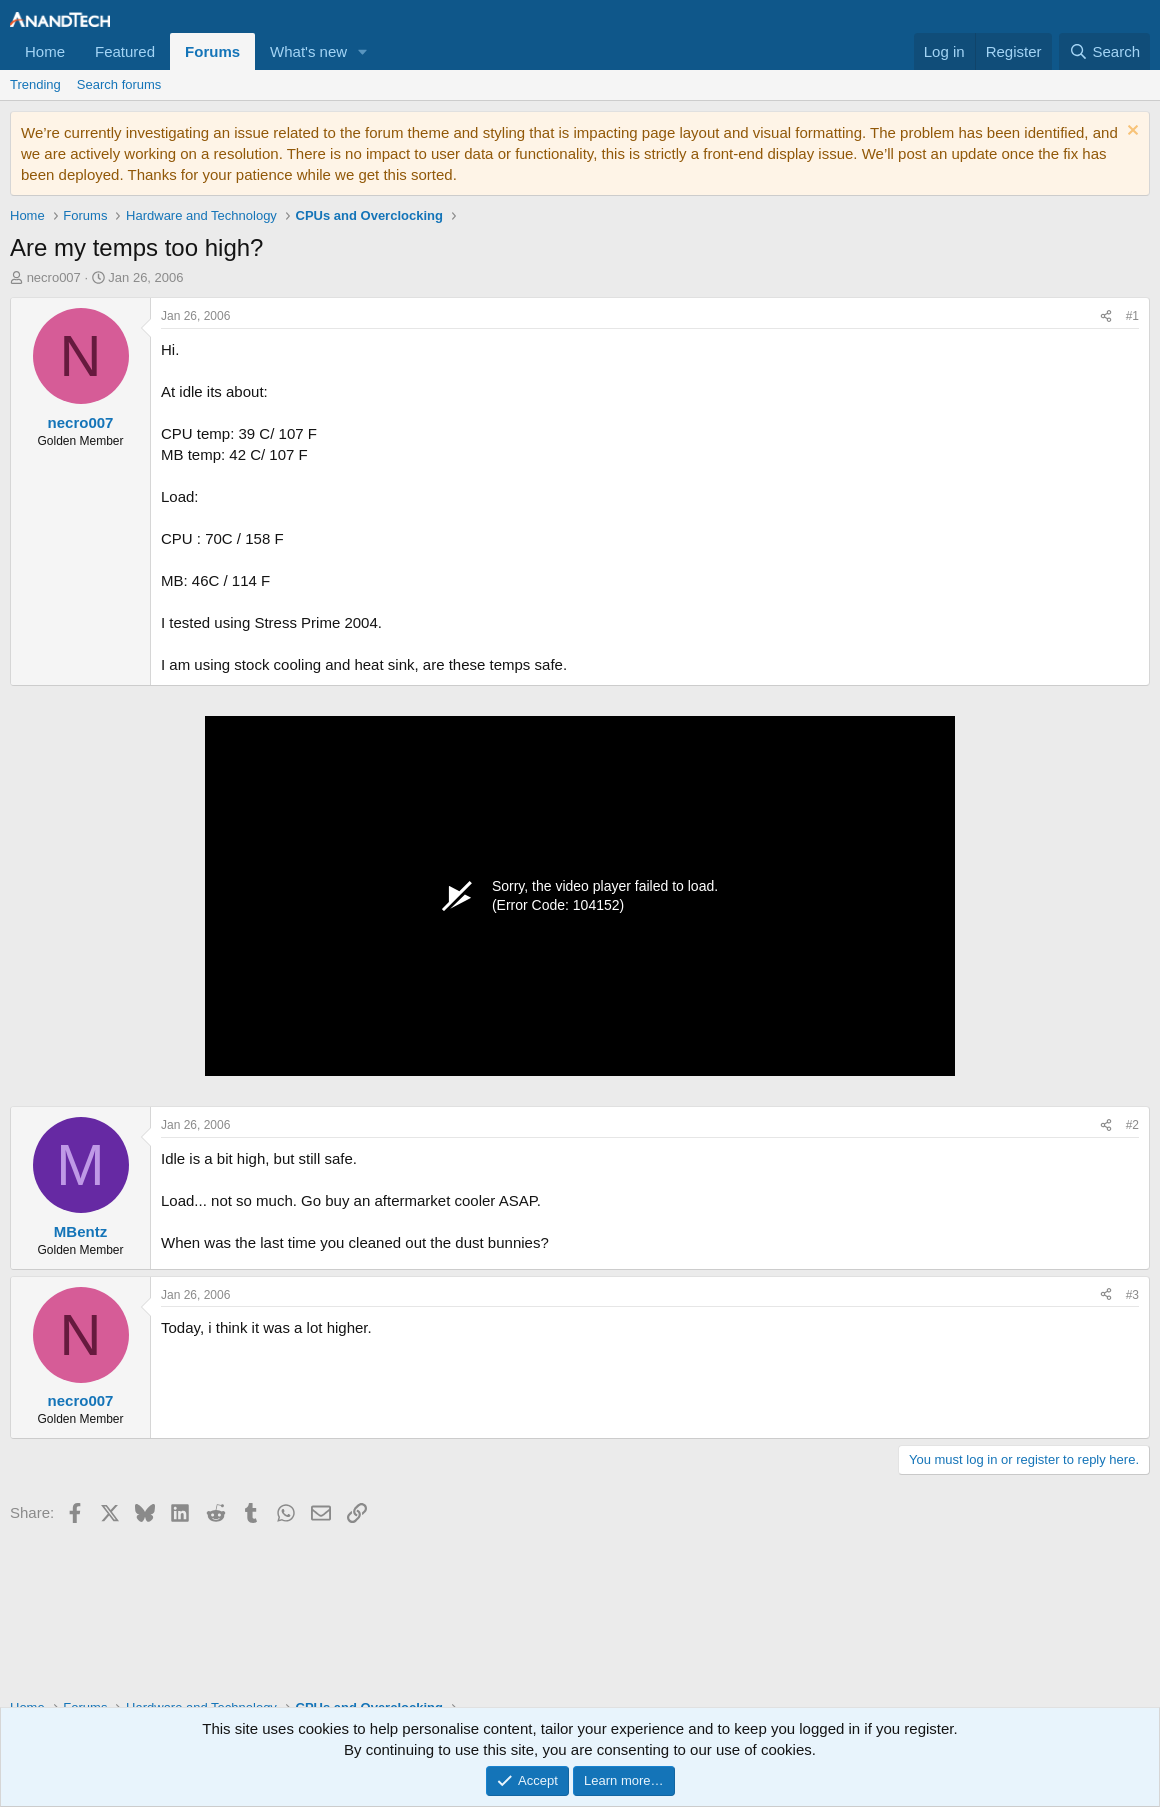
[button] (363, 51)
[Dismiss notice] (1130, 132)
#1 (1132, 316)
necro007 (54, 277)
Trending (35, 84)
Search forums (119, 84)
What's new (308, 51)
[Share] (1106, 316)
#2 (1132, 1125)
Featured (125, 51)
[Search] (1104, 51)
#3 (1132, 1295)
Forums (212, 51)
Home (45, 51)
